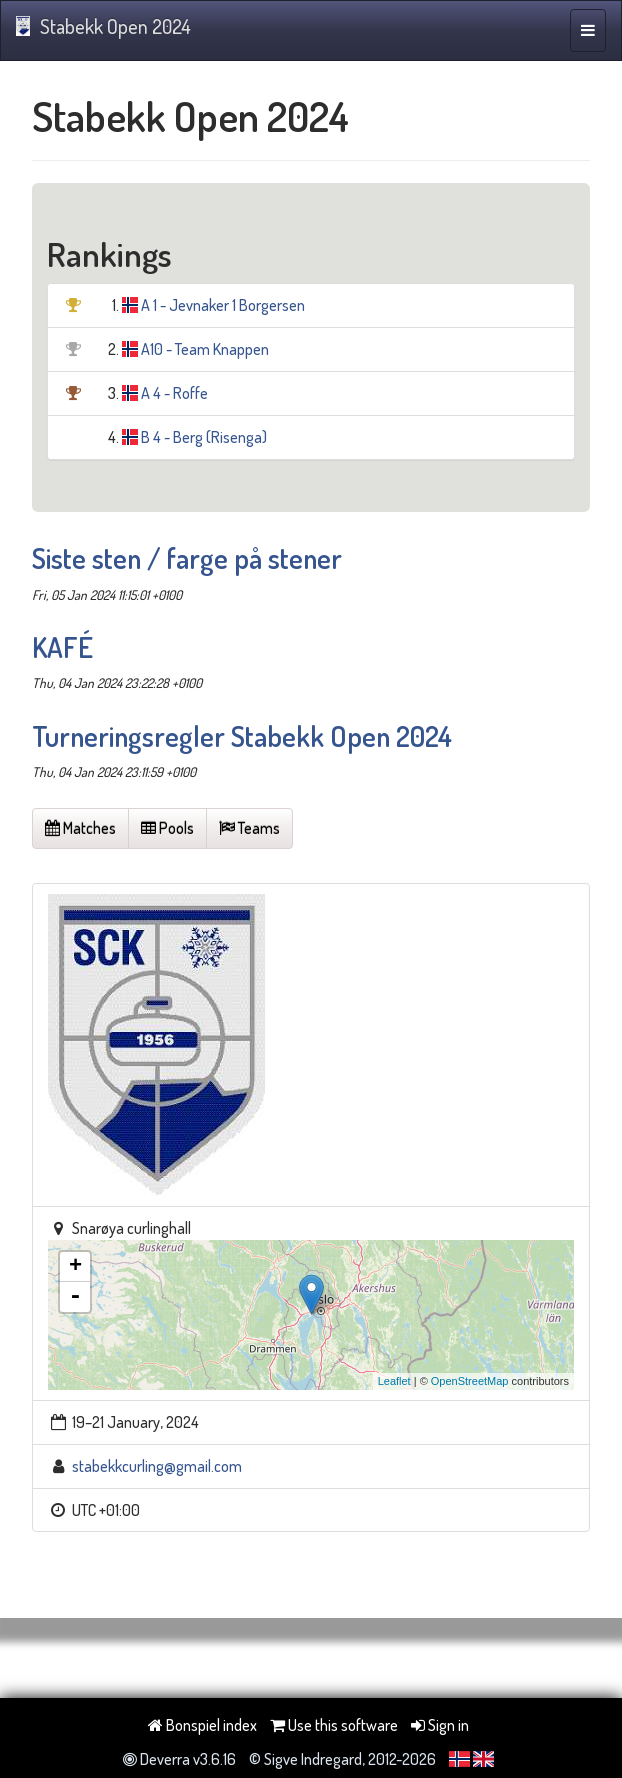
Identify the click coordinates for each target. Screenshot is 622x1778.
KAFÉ (62, 647)
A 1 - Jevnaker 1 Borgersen (223, 305)
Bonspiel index (202, 1725)
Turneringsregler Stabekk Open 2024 (242, 736)
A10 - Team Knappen (205, 349)
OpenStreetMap (470, 1381)
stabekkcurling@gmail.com (157, 1466)
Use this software (334, 1725)
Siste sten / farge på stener (187, 558)
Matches (80, 828)
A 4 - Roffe (174, 393)
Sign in (440, 1725)
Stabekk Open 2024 (103, 26)
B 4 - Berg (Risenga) (204, 437)
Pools (167, 828)
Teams (249, 828)
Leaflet (394, 1381)
